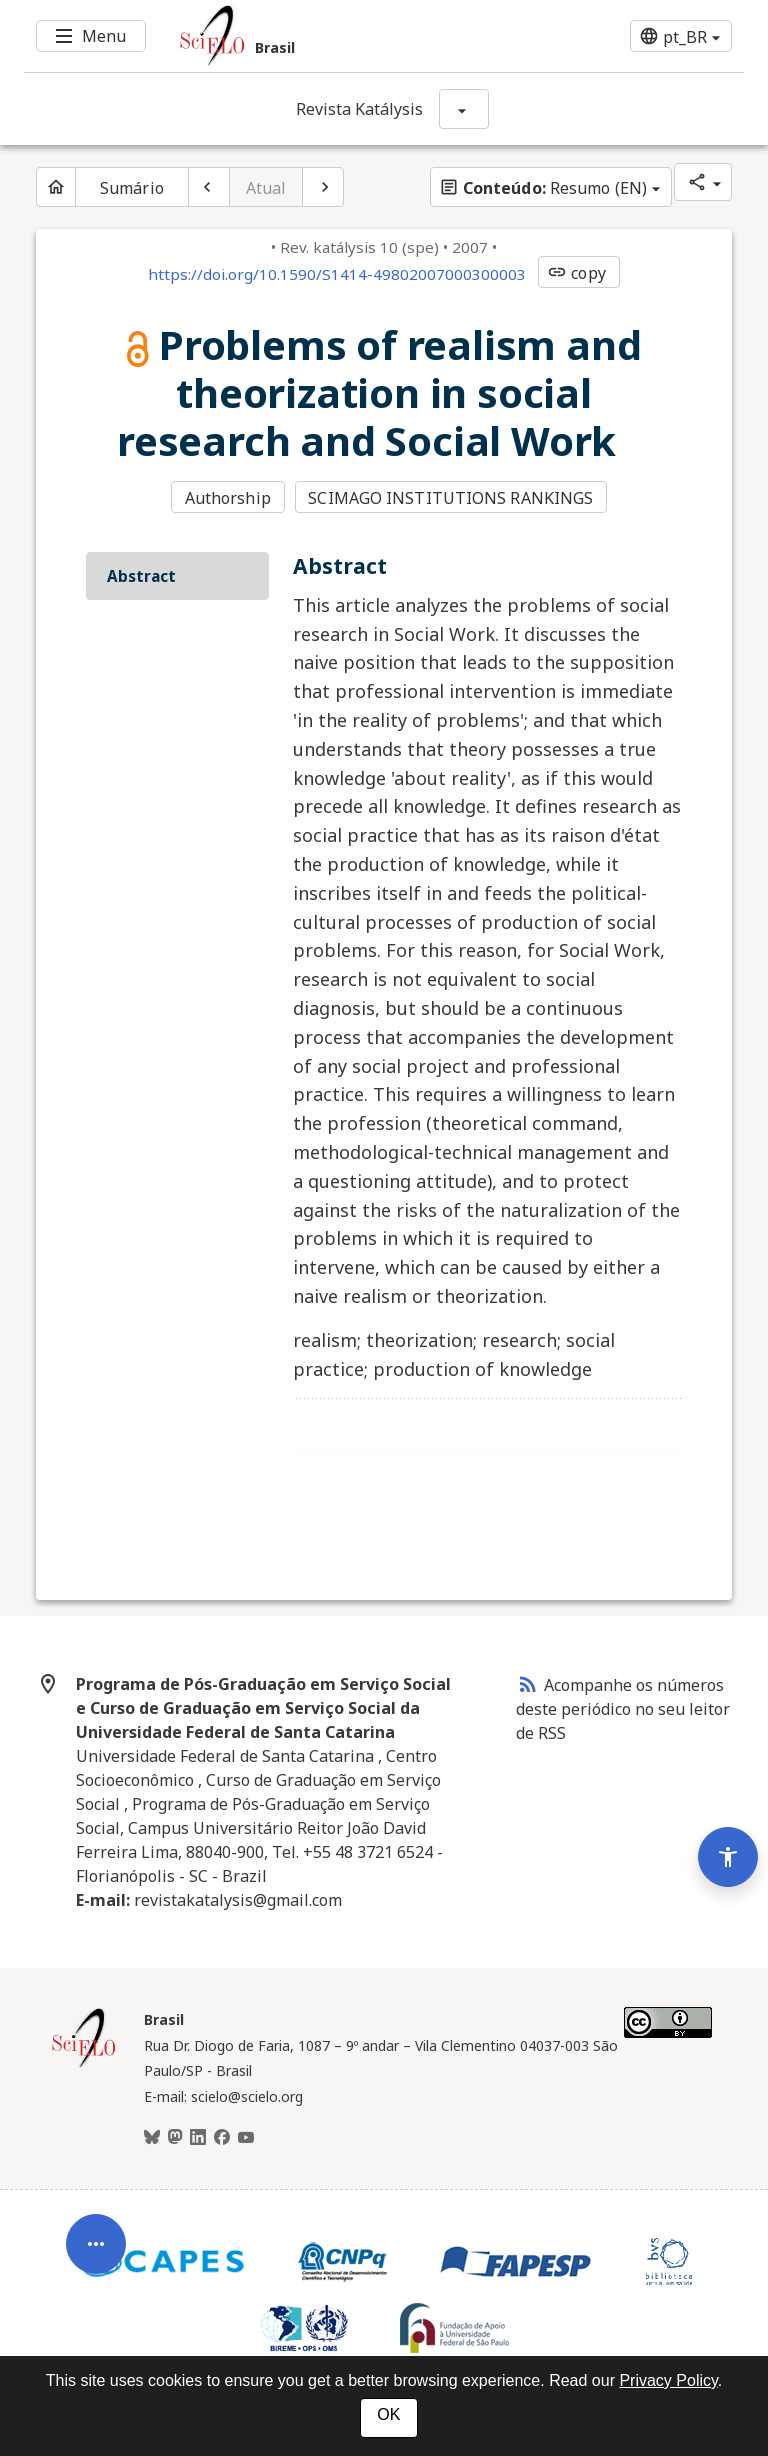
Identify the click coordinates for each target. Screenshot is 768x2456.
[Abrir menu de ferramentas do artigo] (96, 2260)
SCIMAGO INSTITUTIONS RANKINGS (450, 498)
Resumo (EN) (543, 188)
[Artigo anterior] (209, 187)
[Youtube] (246, 2138)
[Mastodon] (175, 2138)
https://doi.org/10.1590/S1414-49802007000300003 (337, 274)
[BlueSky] (152, 2138)
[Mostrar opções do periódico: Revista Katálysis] (464, 109)
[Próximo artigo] (323, 187)
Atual (266, 188)
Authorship (228, 498)
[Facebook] (222, 2138)
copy (576, 273)
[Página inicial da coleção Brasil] (84, 2065)
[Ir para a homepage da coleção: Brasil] (324, 36)
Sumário (132, 188)
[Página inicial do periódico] (56, 187)
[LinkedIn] (198, 2138)
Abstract (141, 576)
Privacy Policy (668, 2380)
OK (388, 2414)
